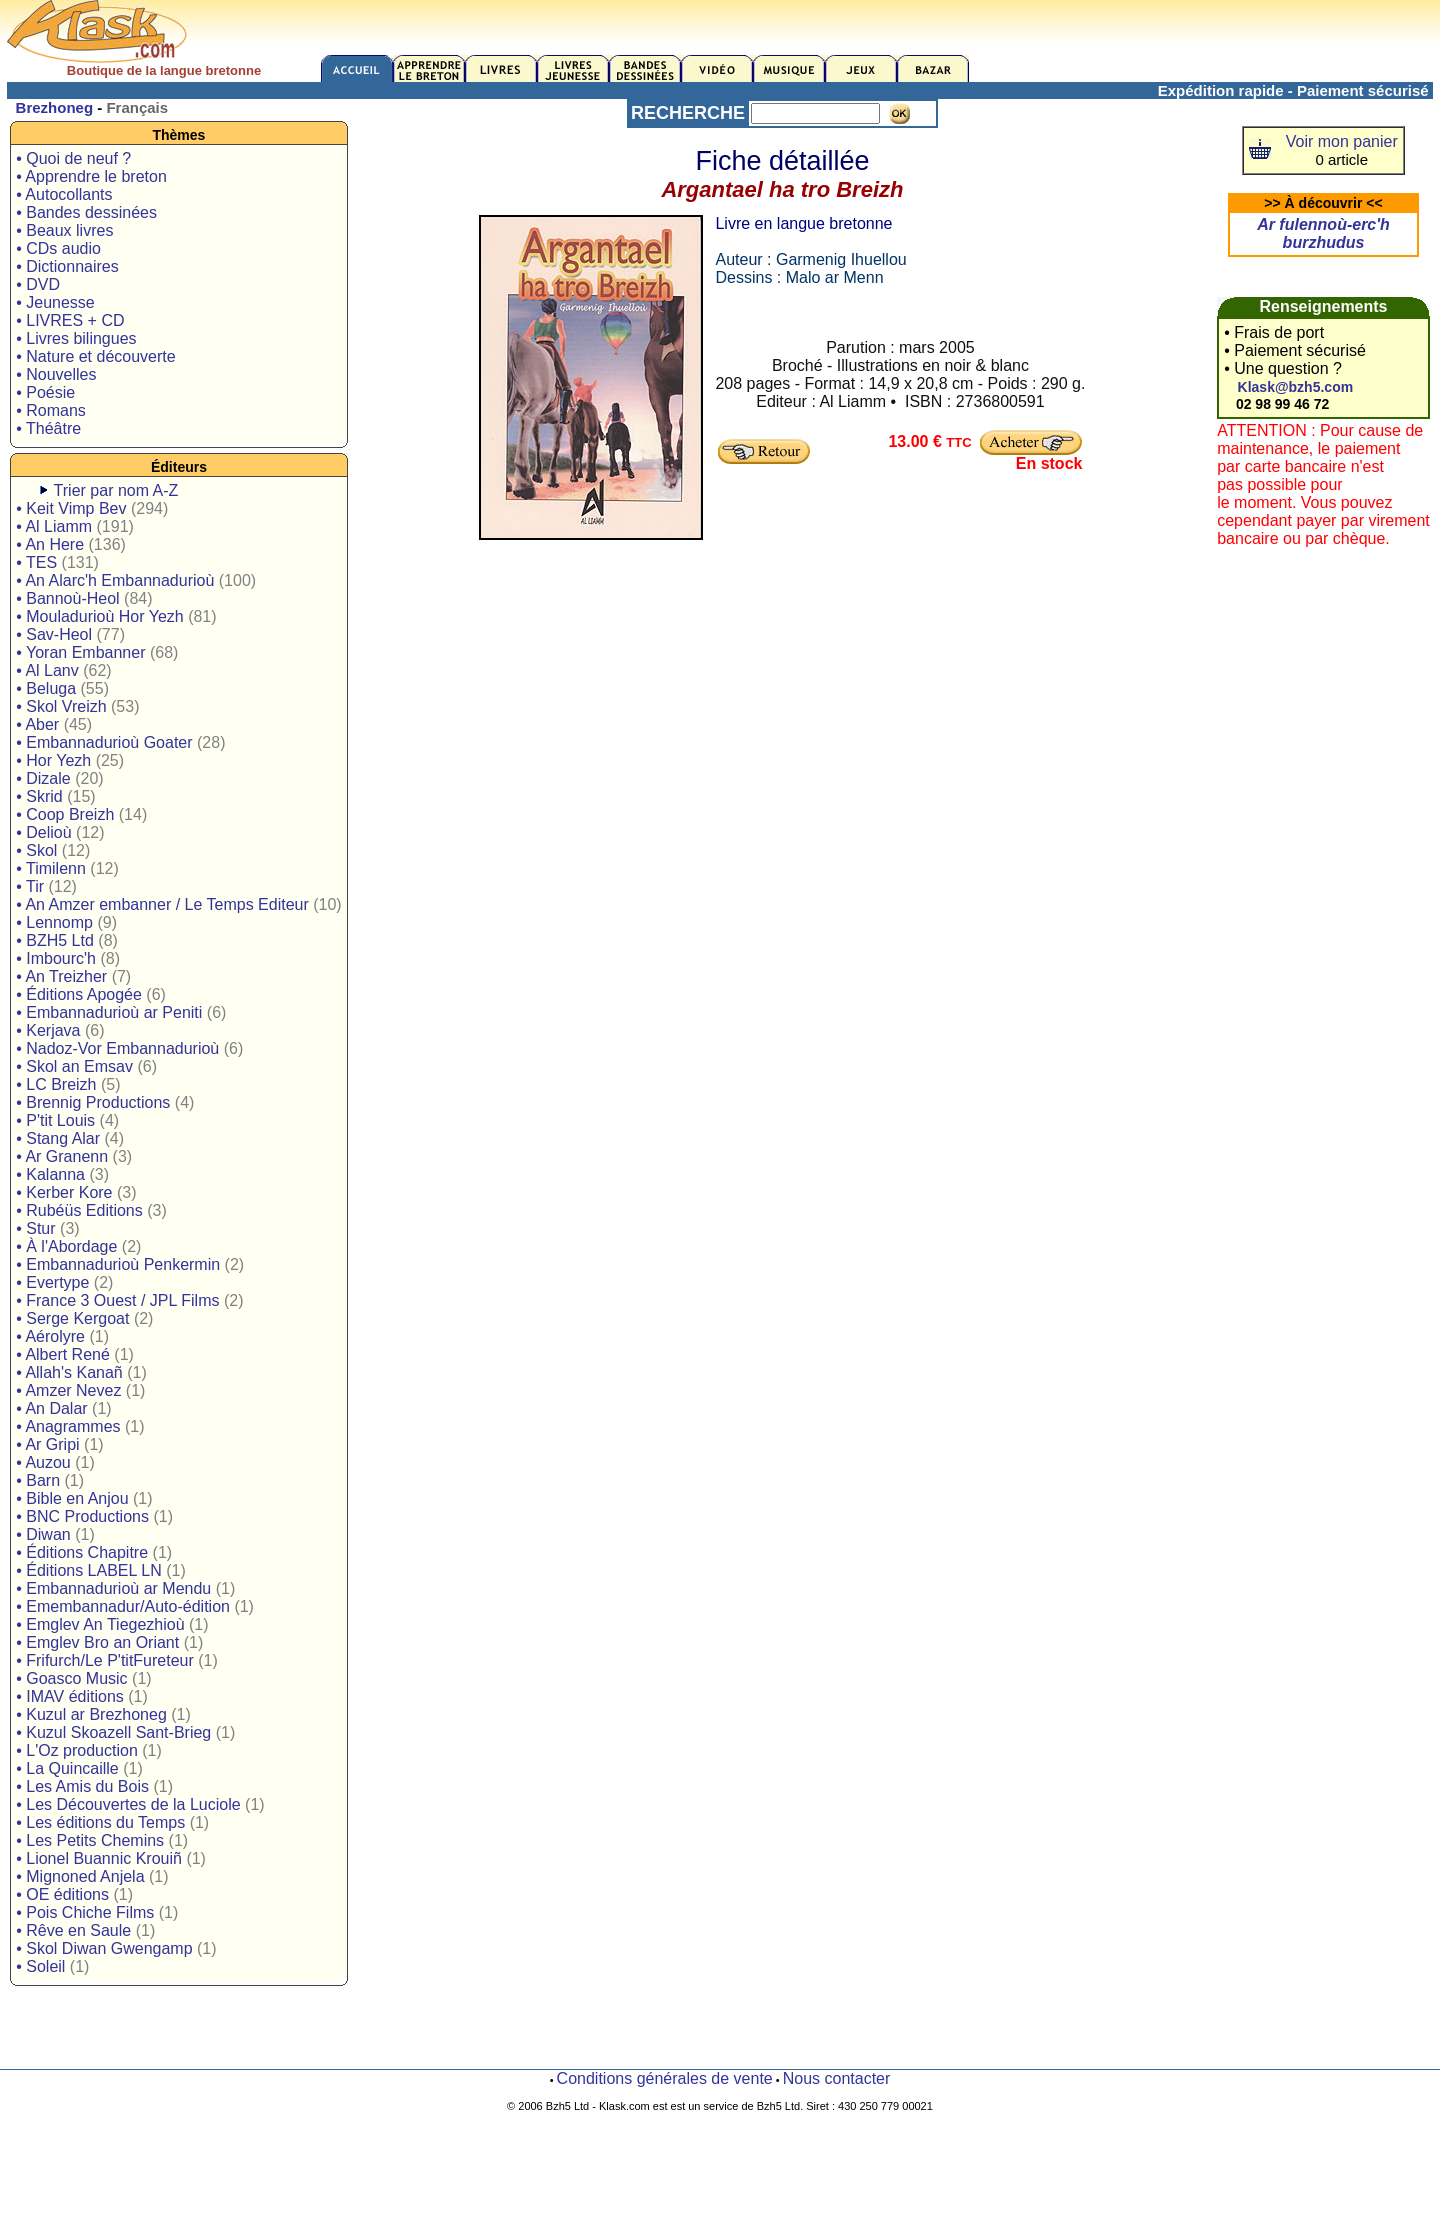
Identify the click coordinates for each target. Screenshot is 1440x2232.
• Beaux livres (64, 230)
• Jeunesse (55, 302)
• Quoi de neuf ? (73, 158)
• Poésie (45, 392)
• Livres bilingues (76, 338)
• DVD (38, 284)
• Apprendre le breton (91, 176)
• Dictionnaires (67, 266)
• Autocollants (64, 194)
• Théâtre (48, 428)
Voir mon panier (1342, 141)
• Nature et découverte (95, 356)
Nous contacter (837, 2078)
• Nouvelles (56, 374)
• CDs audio (58, 248)
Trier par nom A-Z (116, 490)
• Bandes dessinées (86, 212)
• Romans (51, 410)
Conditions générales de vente (665, 2078)
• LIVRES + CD (70, 320)
